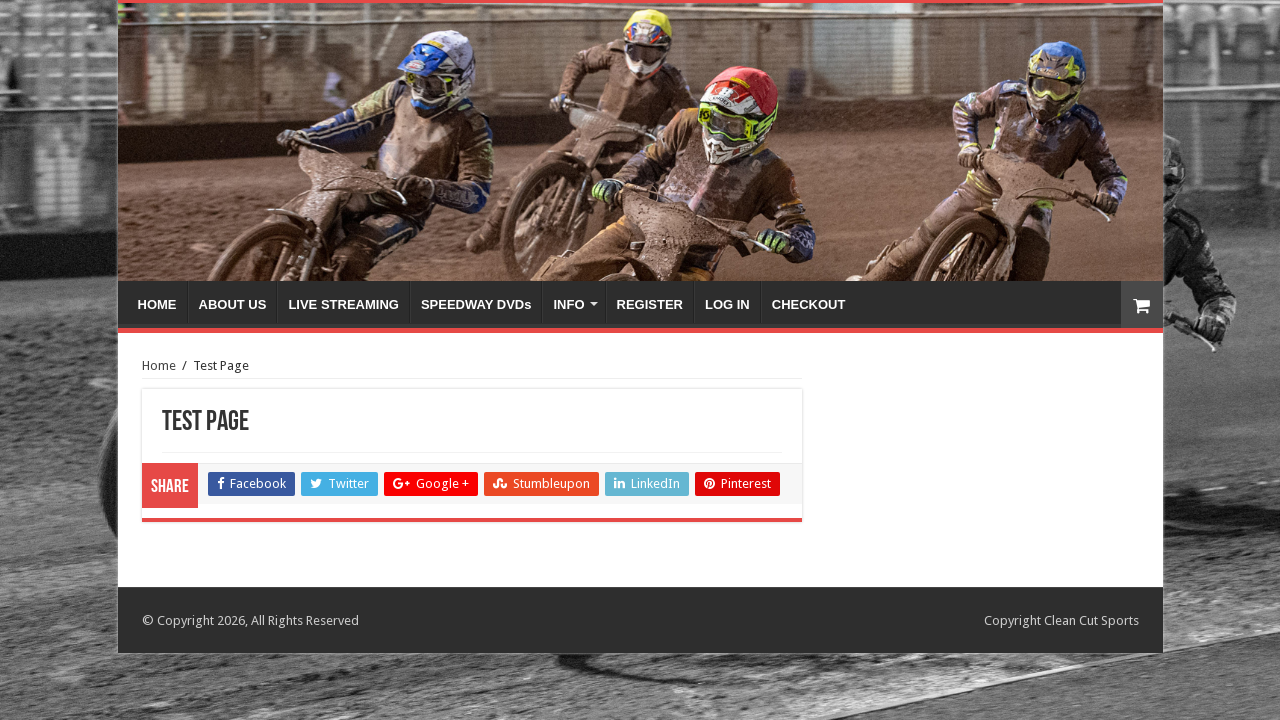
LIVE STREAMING (343, 304)
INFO (568, 304)
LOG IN (727, 304)
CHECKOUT (809, 304)
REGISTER (650, 304)
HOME (157, 304)
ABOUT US (233, 304)
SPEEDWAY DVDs (476, 304)
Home (159, 365)
